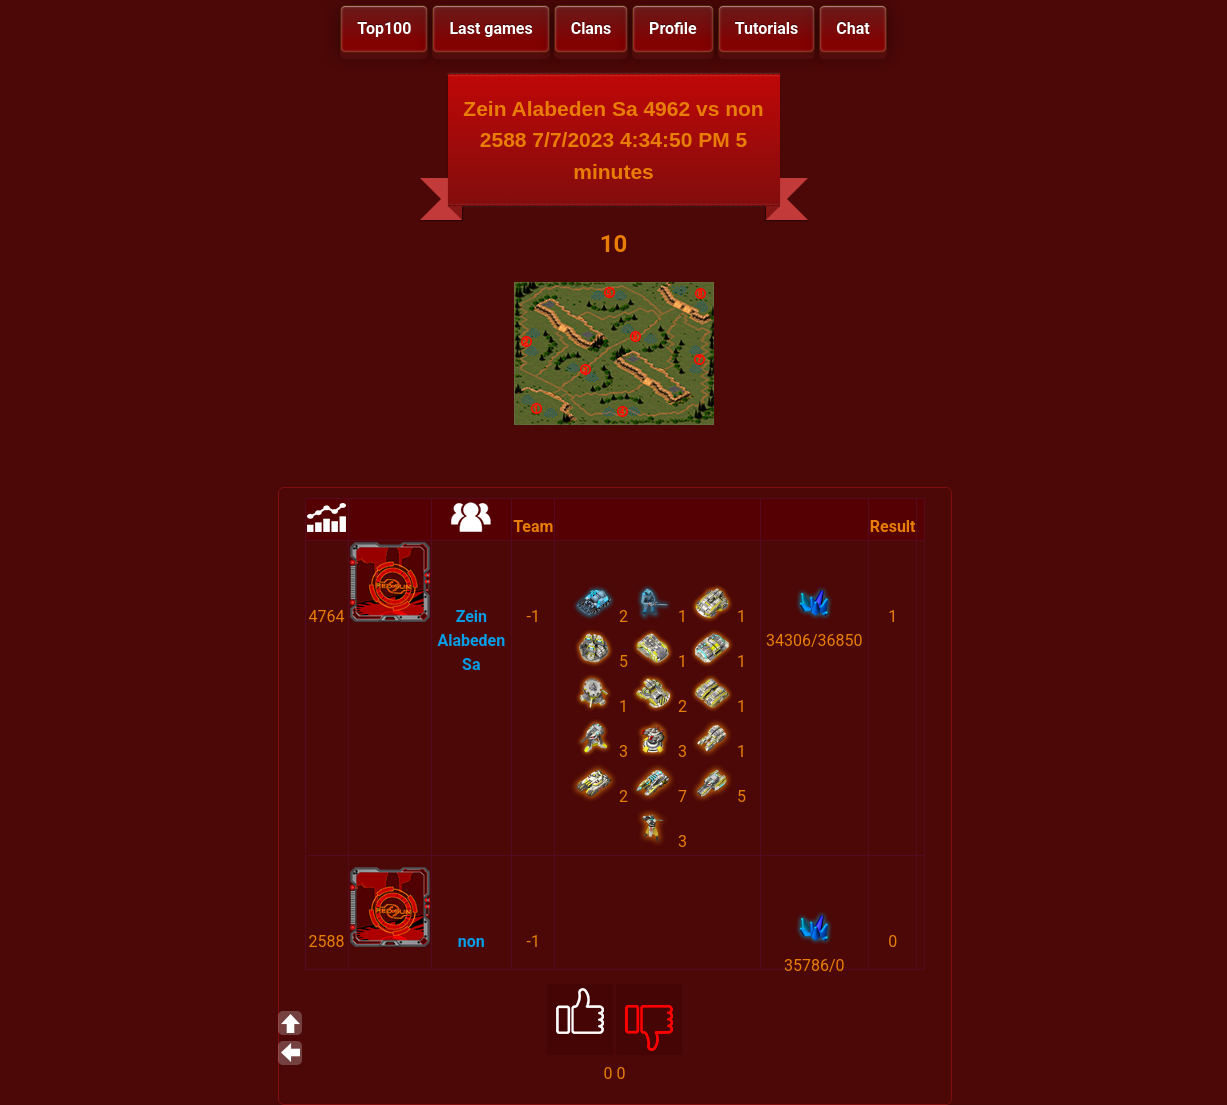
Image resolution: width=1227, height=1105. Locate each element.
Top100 (384, 28)
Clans (591, 28)
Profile (673, 28)
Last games (490, 28)
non (471, 941)
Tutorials (767, 28)
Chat (852, 28)
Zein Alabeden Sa (471, 640)
